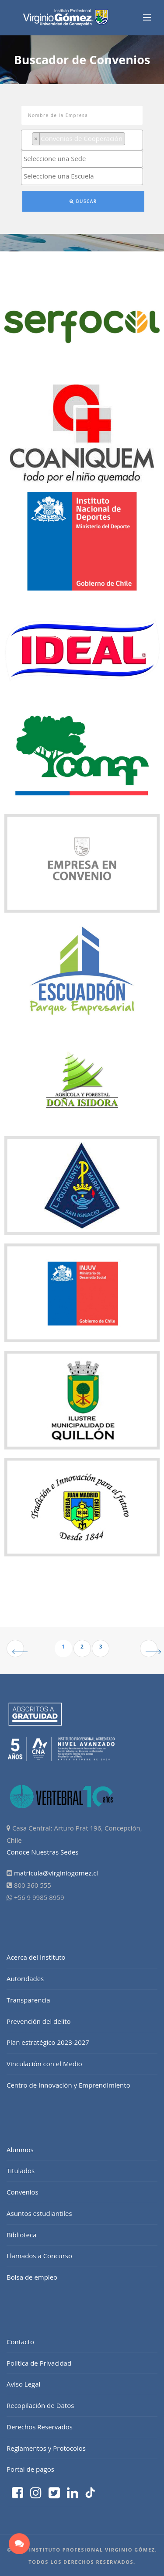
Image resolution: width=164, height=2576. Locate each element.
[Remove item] (36, 139)
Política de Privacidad (39, 2363)
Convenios (22, 2192)
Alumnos (20, 2149)
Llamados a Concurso (39, 2255)
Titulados (21, 2170)
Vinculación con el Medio (44, 2063)
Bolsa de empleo (32, 2277)
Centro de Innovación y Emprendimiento (68, 2085)
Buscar (83, 201)
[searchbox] (129, 139)
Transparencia (28, 2000)
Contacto (20, 2341)
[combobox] (82, 140)
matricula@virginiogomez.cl (56, 1872)
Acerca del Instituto (36, 1957)
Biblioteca (22, 2234)
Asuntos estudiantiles (39, 2213)
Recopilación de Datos (40, 2405)
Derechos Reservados (40, 2426)
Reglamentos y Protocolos (46, 2448)
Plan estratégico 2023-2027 (48, 2042)
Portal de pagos (30, 2469)
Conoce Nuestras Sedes (43, 1852)
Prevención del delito (39, 2021)
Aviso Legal (23, 2384)
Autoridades (25, 1978)
